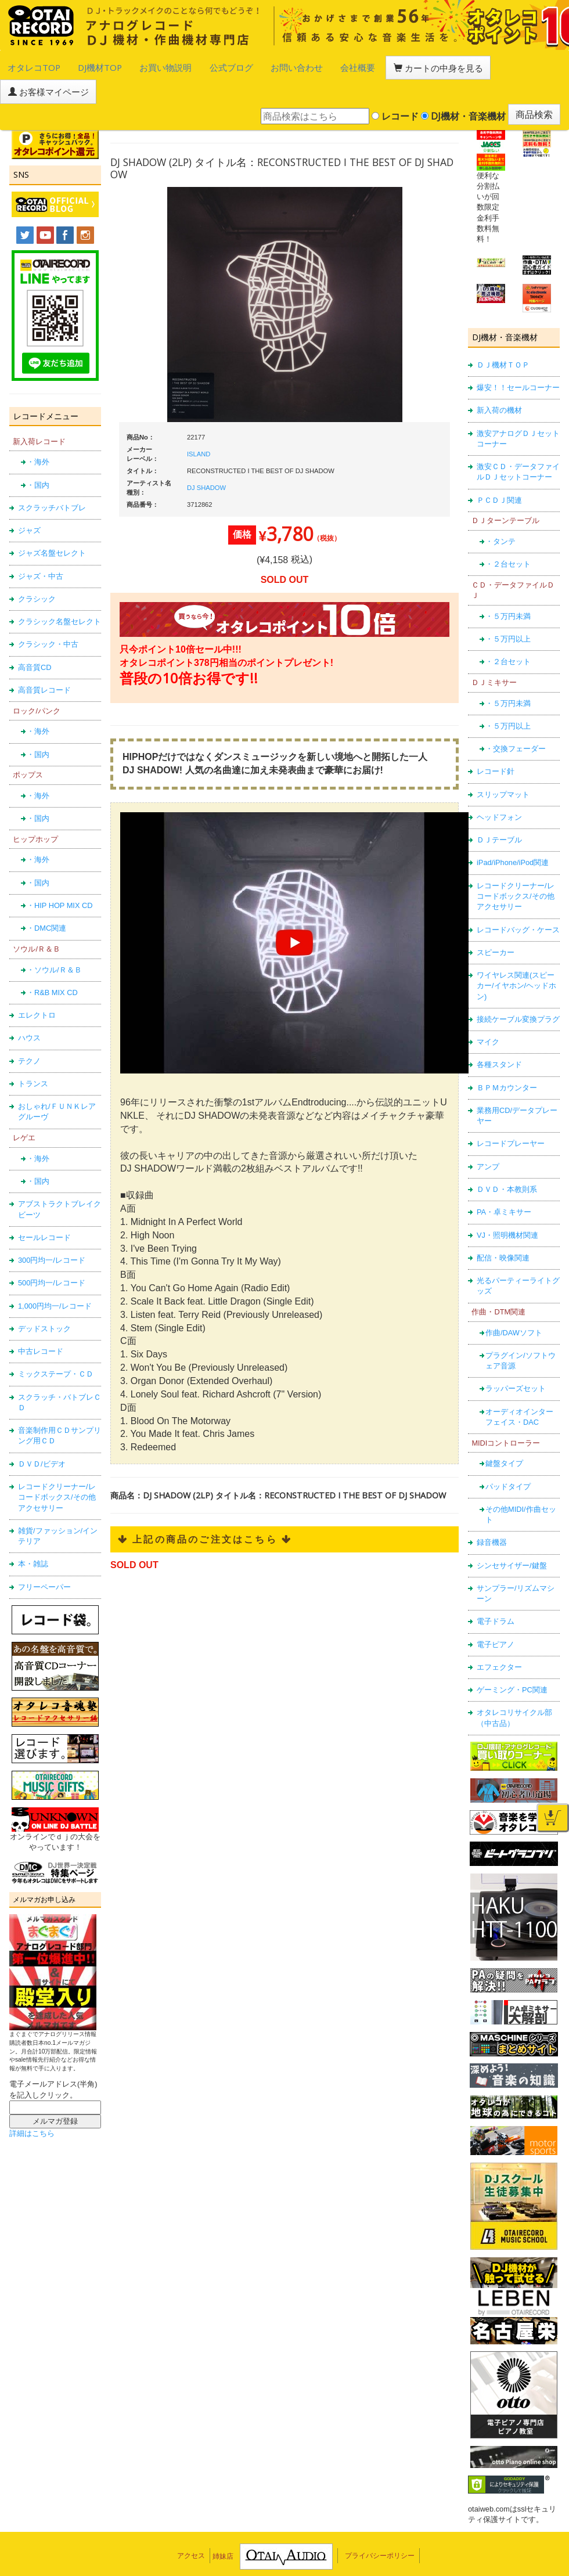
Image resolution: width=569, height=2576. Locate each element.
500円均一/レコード (51, 1250)
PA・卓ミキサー (504, 1180)
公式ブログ (188, 65)
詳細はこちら (32, 2101)
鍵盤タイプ (504, 1431)
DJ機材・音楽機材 (463, 86)
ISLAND (198, 422)
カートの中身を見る (360, 66)
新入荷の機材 (499, 378)
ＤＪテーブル (499, 808)
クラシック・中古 (48, 612)
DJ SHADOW (206, 455)
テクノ (29, 1029)
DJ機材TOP (80, 65)
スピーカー (495, 920)
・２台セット (508, 532)
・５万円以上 (508, 607)
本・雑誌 (33, 1531)
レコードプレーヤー (511, 1111)
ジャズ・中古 (40, 544)
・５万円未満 (508, 584)
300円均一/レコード (51, 1228)
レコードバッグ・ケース (518, 897)
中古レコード (40, 1319)
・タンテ (500, 509)
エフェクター (499, 1635)
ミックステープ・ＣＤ (55, 1342)
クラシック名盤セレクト (59, 589)
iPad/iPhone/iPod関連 (513, 830)
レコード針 (495, 739)
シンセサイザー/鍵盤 (512, 1533)
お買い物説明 (134, 65)
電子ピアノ (495, 1612)
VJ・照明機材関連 (507, 1202)
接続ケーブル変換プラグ (518, 987)
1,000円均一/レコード (55, 1273)
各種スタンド (499, 1032)
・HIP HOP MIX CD (60, 873)
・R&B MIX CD (52, 960)
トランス (33, 1051)
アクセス (191, 2524)
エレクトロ (37, 983)
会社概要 (293, 65)
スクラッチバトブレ (52, 475)
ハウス (29, 1005)
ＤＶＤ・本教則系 (507, 1157)
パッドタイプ (508, 1454)
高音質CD (34, 635)
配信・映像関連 (503, 1226)
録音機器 (492, 1510)
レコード (395, 86)
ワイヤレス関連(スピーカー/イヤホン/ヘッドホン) (516, 954)
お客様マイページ (447, 66)
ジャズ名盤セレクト (52, 521)
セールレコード (44, 1205)
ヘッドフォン (499, 785)
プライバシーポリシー (380, 2524)
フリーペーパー (44, 1554)
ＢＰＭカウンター (507, 1055)
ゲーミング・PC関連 (512, 1657)
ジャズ (29, 498)
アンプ (488, 1134)
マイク (488, 1010)
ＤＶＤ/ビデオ (42, 1432)
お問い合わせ (242, 65)
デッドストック (44, 1296)
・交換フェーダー (515, 716)
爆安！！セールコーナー (518, 355)
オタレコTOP (27, 65)
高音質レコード (44, 658)
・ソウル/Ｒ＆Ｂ (54, 937)
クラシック (37, 567)
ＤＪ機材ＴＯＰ (503, 333)
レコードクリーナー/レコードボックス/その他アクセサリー (57, 1465)
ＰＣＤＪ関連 (499, 467)
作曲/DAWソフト (513, 1300)
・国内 (38, 452)
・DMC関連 (46, 896)
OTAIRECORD (280, 2556)
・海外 (38, 430)
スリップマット (503, 762)
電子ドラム (495, 1589)
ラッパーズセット (515, 1356)
